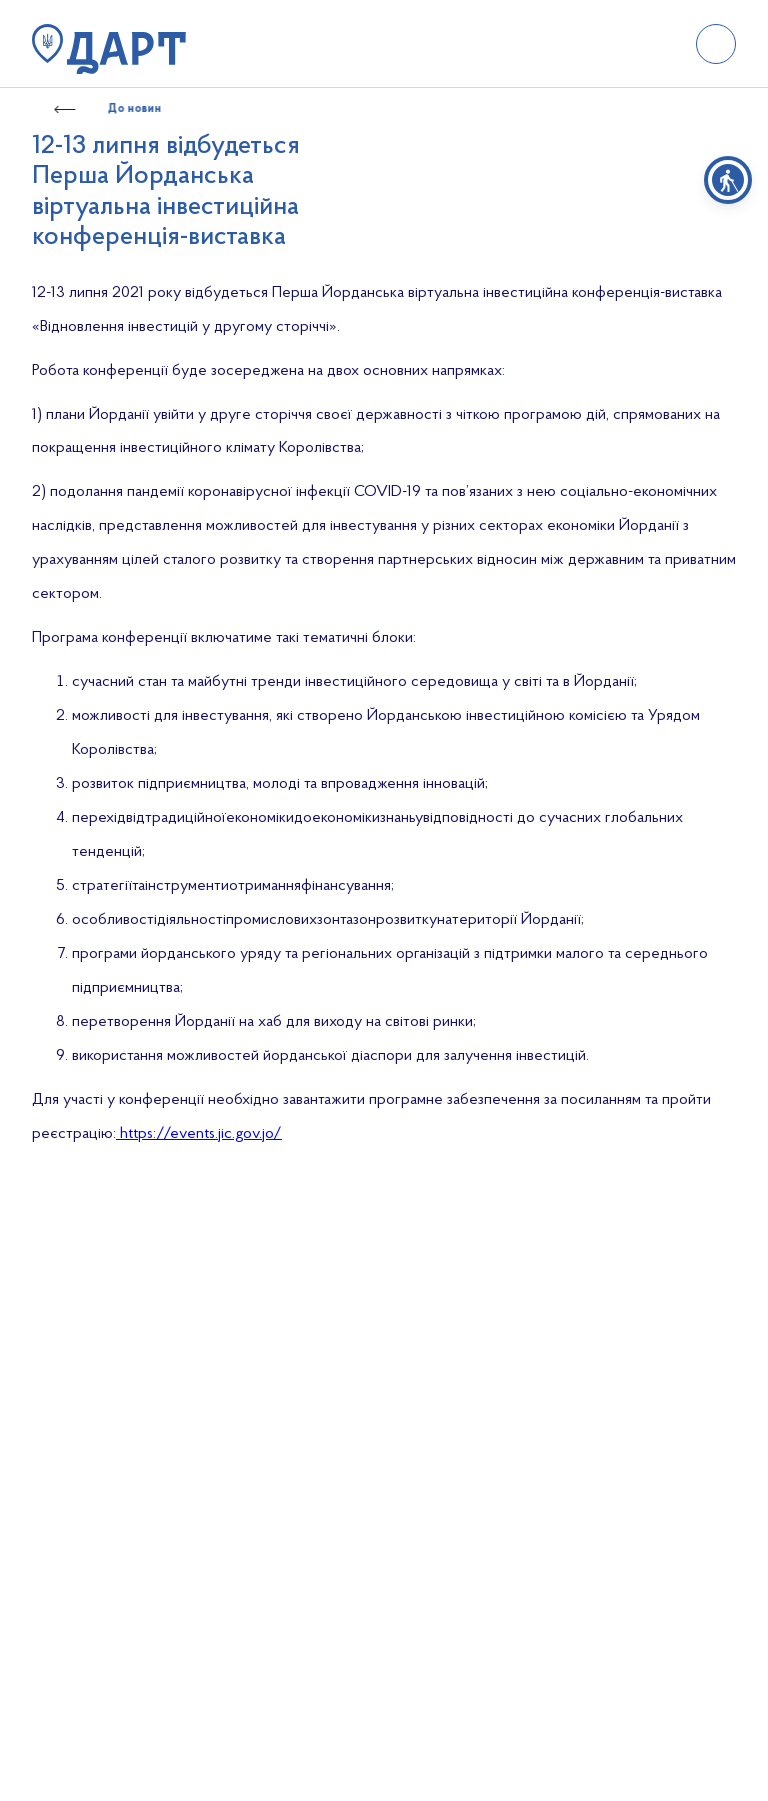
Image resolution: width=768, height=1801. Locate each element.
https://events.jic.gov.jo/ (199, 1134)
